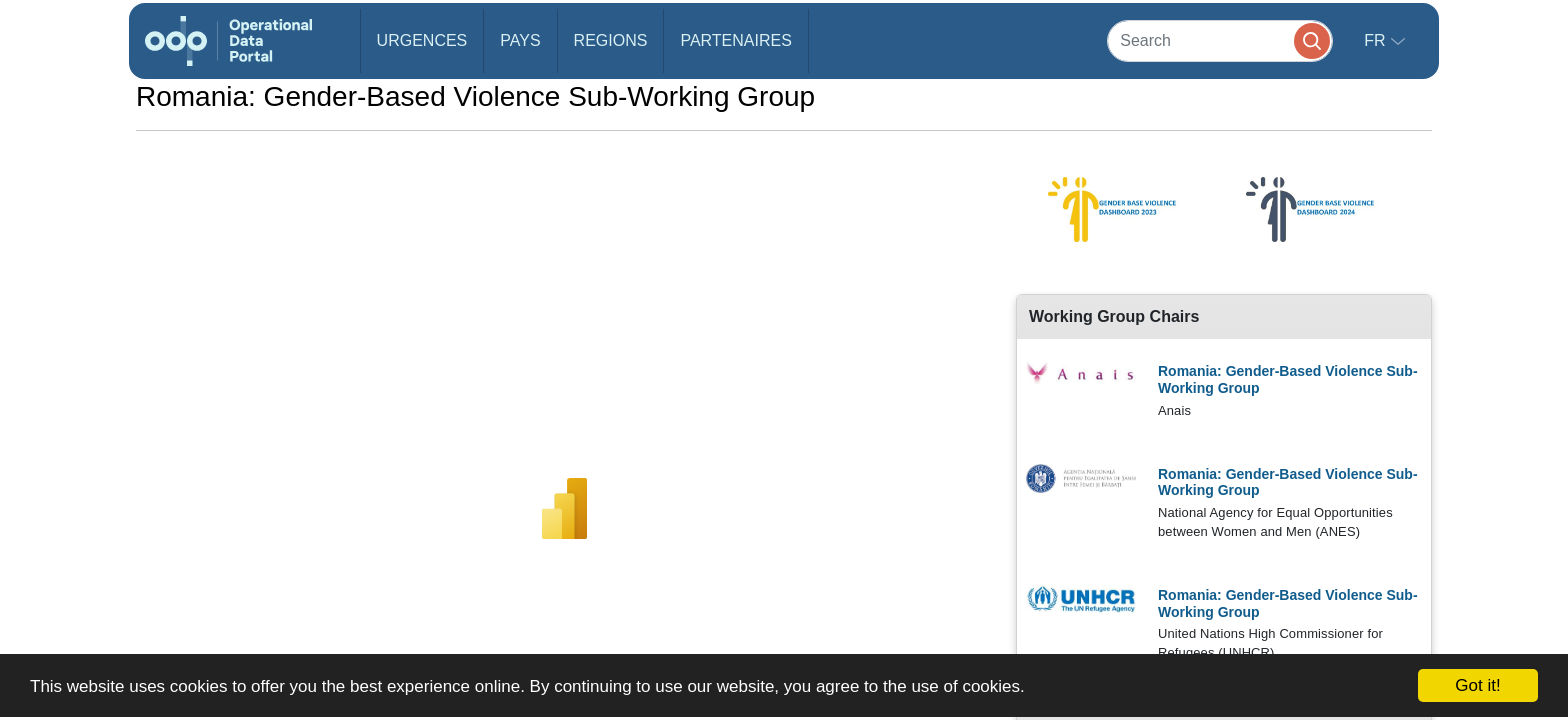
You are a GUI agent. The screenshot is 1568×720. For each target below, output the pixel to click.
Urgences (422, 40)
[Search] (1220, 40)
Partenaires (735, 40)
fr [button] (1377, 40)
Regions (611, 40)
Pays (520, 40)
